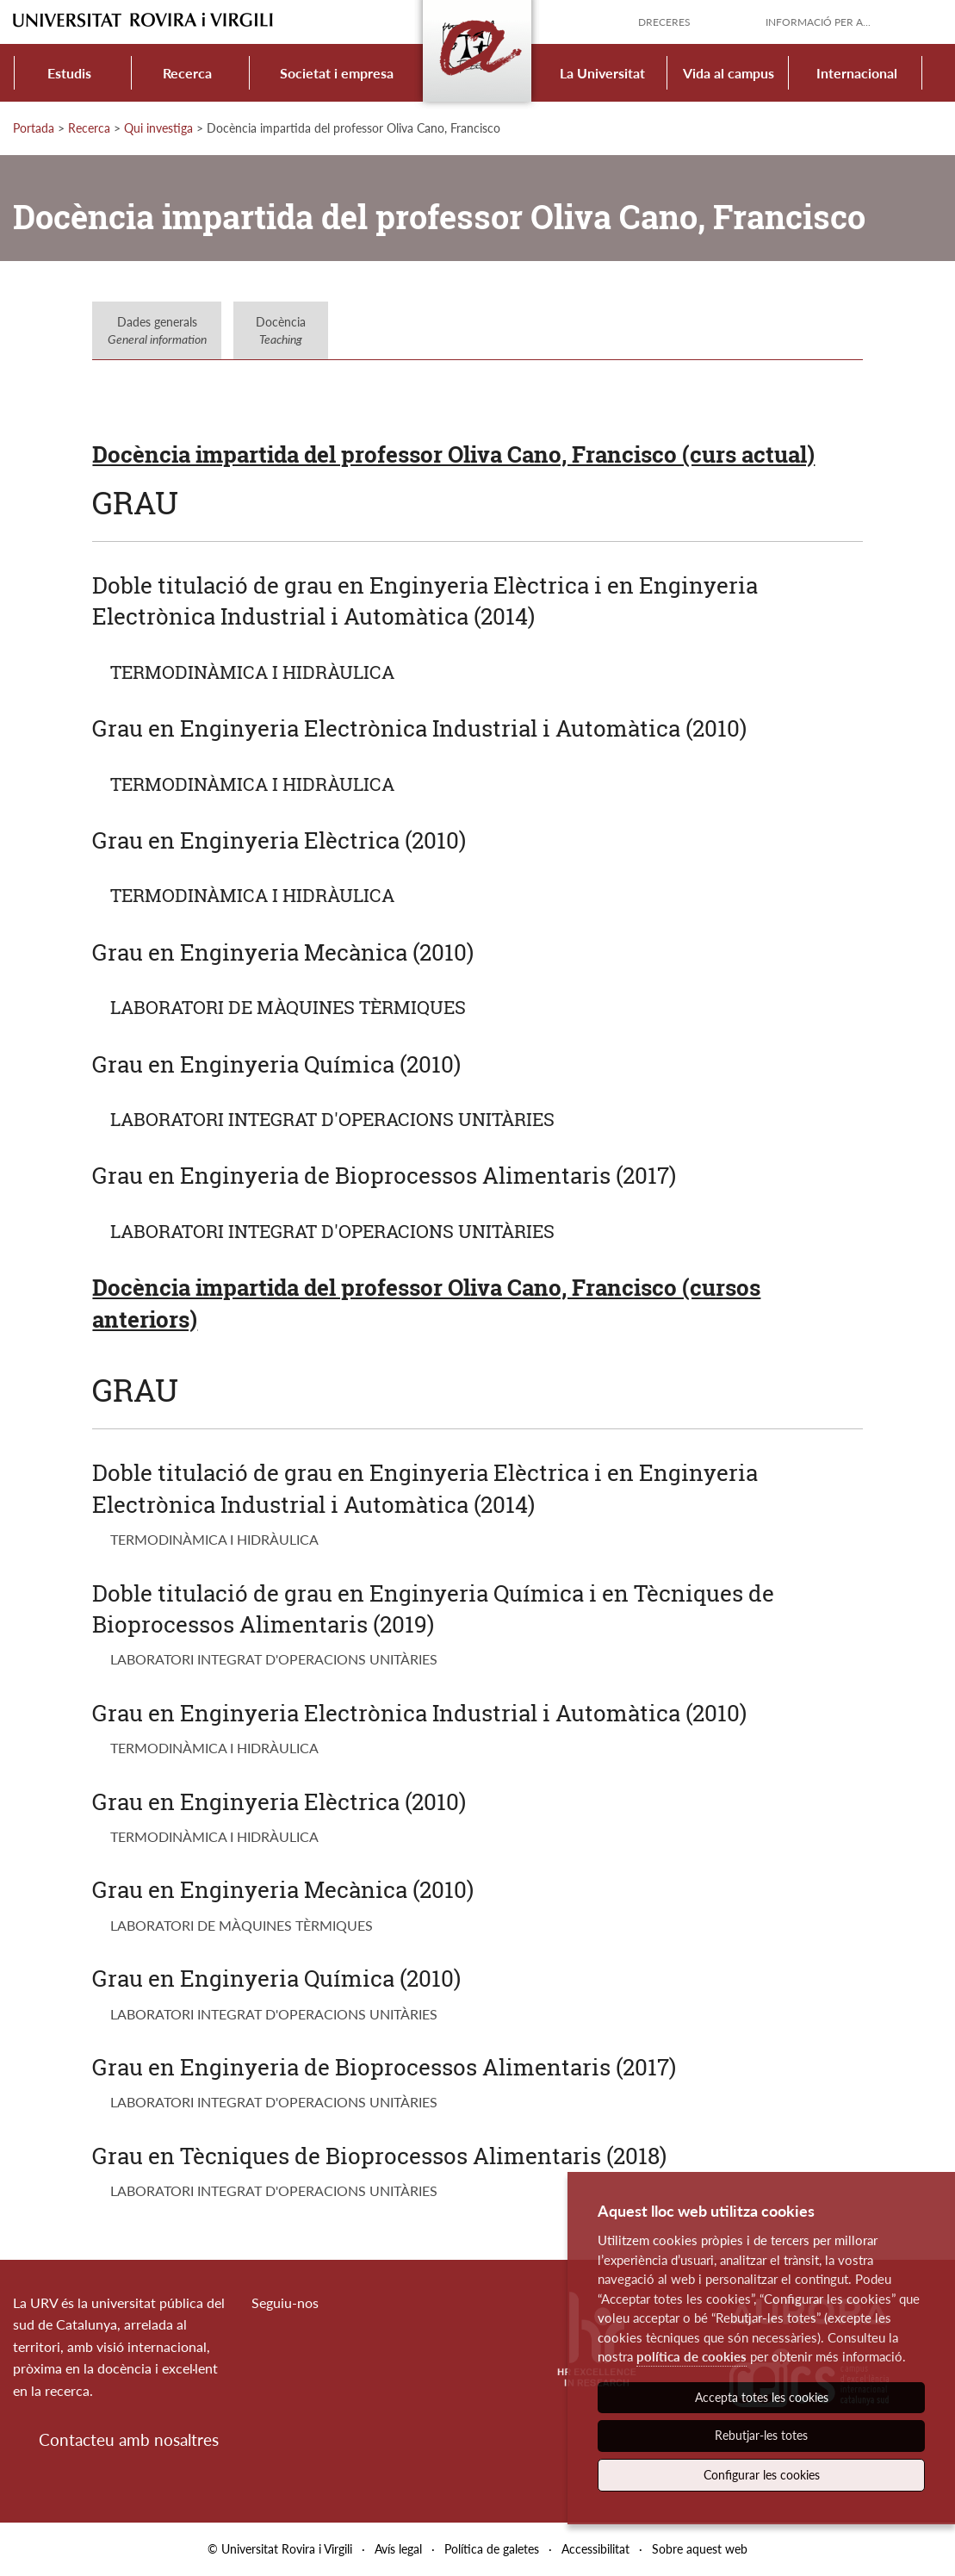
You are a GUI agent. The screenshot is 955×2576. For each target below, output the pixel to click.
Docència (281, 330)
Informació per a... (818, 22)
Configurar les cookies (762, 2474)
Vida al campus (728, 73)
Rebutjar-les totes (761, 2435)
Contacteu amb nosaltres (129, 2439)
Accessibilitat (595, 2549)
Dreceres (664, 22)
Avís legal (398, 2549)
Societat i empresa (337, 73)
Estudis (69, 73)
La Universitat (602, 73)
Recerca (187, 73)
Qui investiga (158, 128)
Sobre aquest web (699, 2549)
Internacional (856, 73)
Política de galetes (491, 2549)
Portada (33, 128)
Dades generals (157, 330)
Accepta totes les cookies (761, 2397)
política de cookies (691, 2356)
